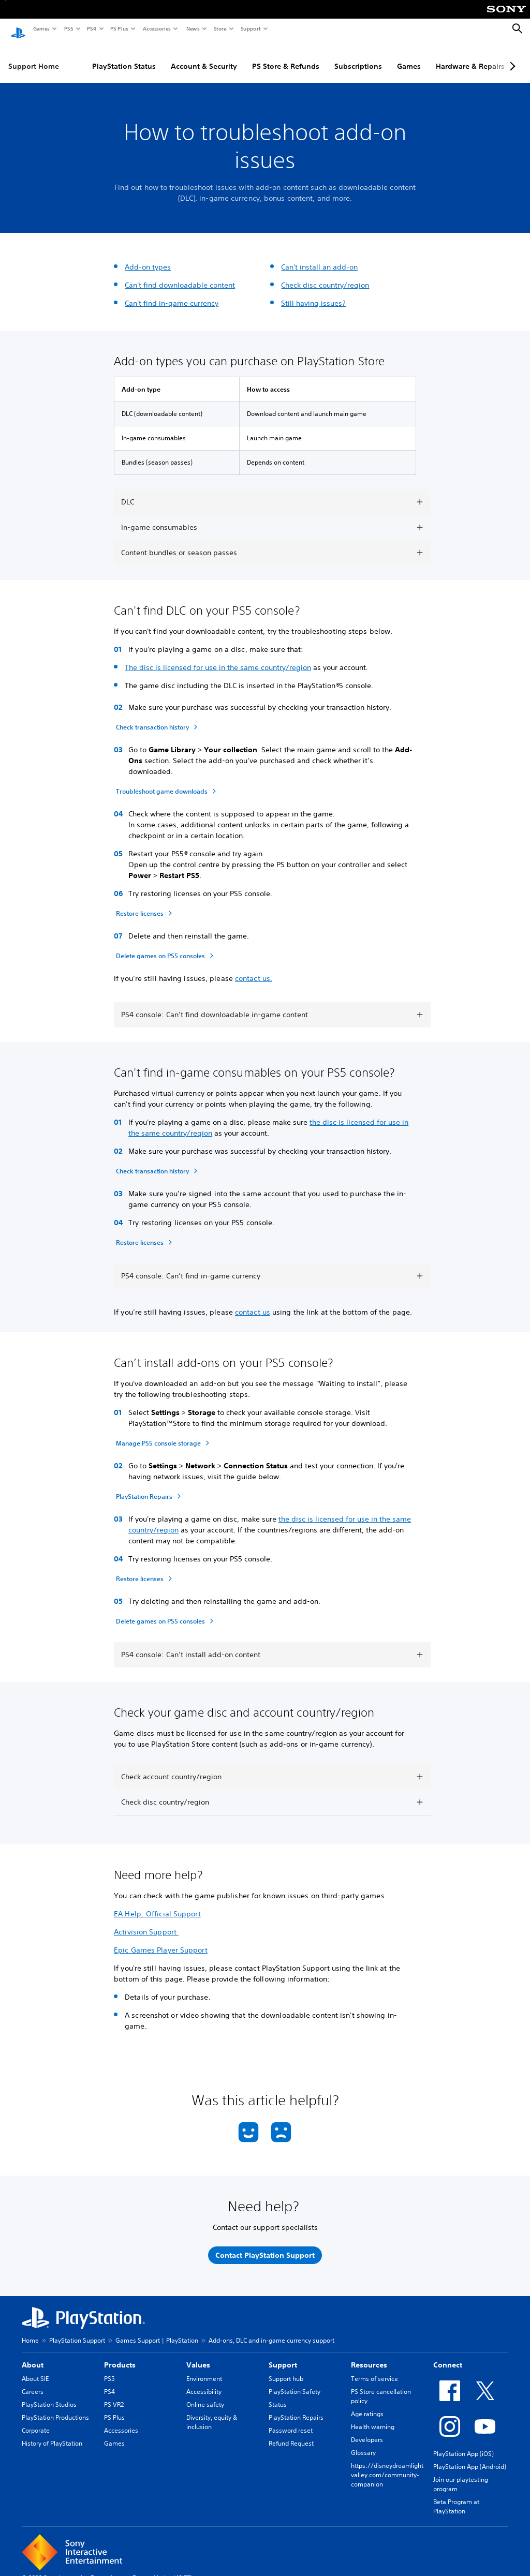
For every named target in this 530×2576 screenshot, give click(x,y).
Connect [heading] (447, 2355)
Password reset (291, 2420)
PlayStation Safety (294, 2381)
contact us (252, 1302)
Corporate (36, 2420)
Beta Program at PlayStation (456, 2497)
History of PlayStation (52, 2433)
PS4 (91, 28)
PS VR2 (114, 2394)
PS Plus (119, 28)
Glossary (363, 2442)
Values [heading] (198, 2355)
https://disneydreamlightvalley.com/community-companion (387, 2465)
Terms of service (374, 2368)
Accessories (156, 28)
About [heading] (32, 2355)
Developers (367, 2429)
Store (219, 28)
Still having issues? (313, 293)
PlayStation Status (124, 56)
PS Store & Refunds (285, 56)
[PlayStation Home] (18, 29)
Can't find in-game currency (171, 293)
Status (278, 2394)
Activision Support (146, 1922)
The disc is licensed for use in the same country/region (218, 657)
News (192, 28)
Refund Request (291, 2433)
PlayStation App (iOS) (463, 2443)
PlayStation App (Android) (469, 2456)
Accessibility (204, 2381)
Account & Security (204, 56)
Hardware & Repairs (470, 56)
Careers (32, 2381)
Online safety (205, 2394)
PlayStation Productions (55, 2407)
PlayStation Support (77, 2330)
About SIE (35, 2368)
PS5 (68, 28)
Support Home (33, 56)
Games (41, 28)
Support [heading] (283, 2355)
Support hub (286, 2368)
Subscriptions (358, 56)
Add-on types (148, 257)
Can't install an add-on (319, 257)
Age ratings (367, 2404)
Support (250, 28)
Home (30, 2330)
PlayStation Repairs (296, 2407)
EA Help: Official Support (157, 1904)
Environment (204, 2368)
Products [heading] (120, 2355)
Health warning (372, 2417)
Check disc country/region (325, 275)
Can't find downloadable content (180, 275)
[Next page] (511, 56)
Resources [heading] (369, 2355)
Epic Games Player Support (161, 1940)
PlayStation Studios (49, 2394)
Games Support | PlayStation (156, 2330)
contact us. (253, 968)
